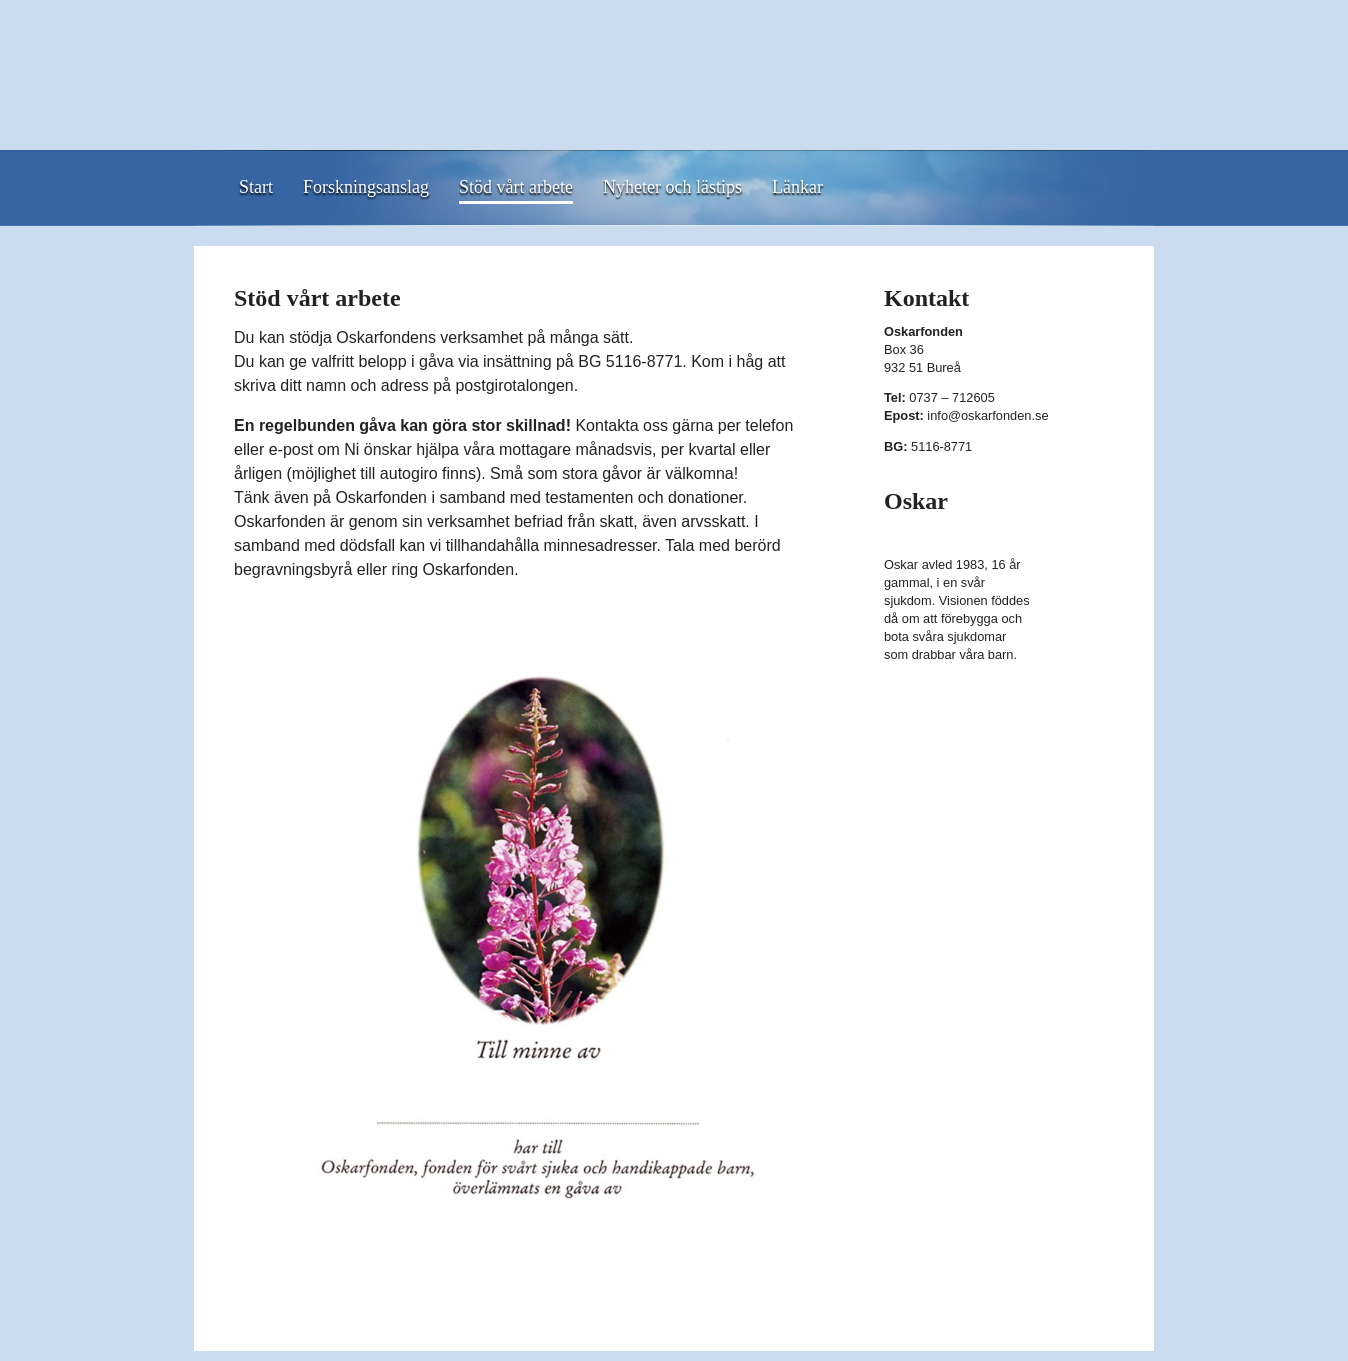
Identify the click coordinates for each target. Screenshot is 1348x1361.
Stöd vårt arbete (516, 187)
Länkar (797, 187)
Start (256, 187)
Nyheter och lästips (672, 187)
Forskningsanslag (366, 187)
